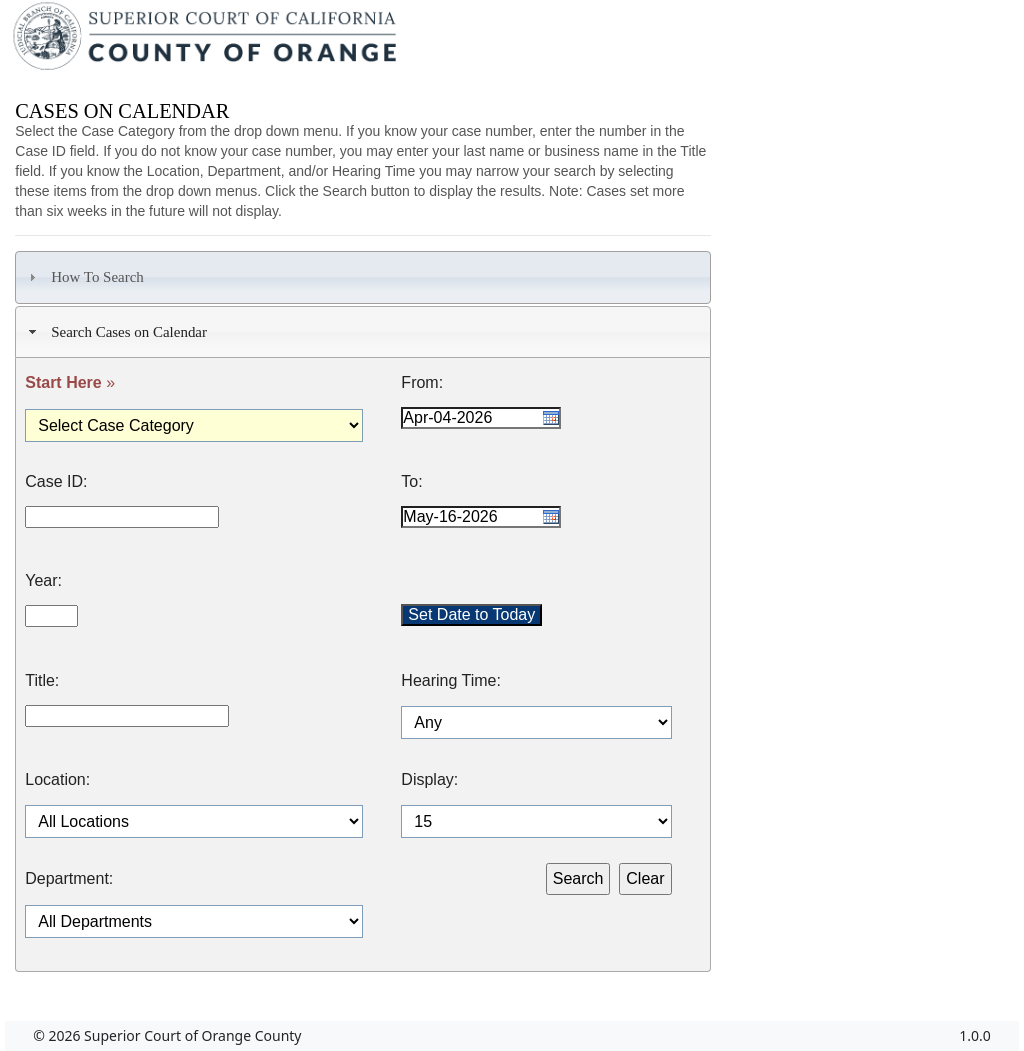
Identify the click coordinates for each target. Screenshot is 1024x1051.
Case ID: (56, 482)
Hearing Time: (451, 681)
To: (411, 482)
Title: (42, 681)
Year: (43, 581)
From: (422, 383)
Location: (57, 780)
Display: (429, 780)
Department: (69, 879)
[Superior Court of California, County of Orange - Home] (206, 41)
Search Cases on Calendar (115, 332)
